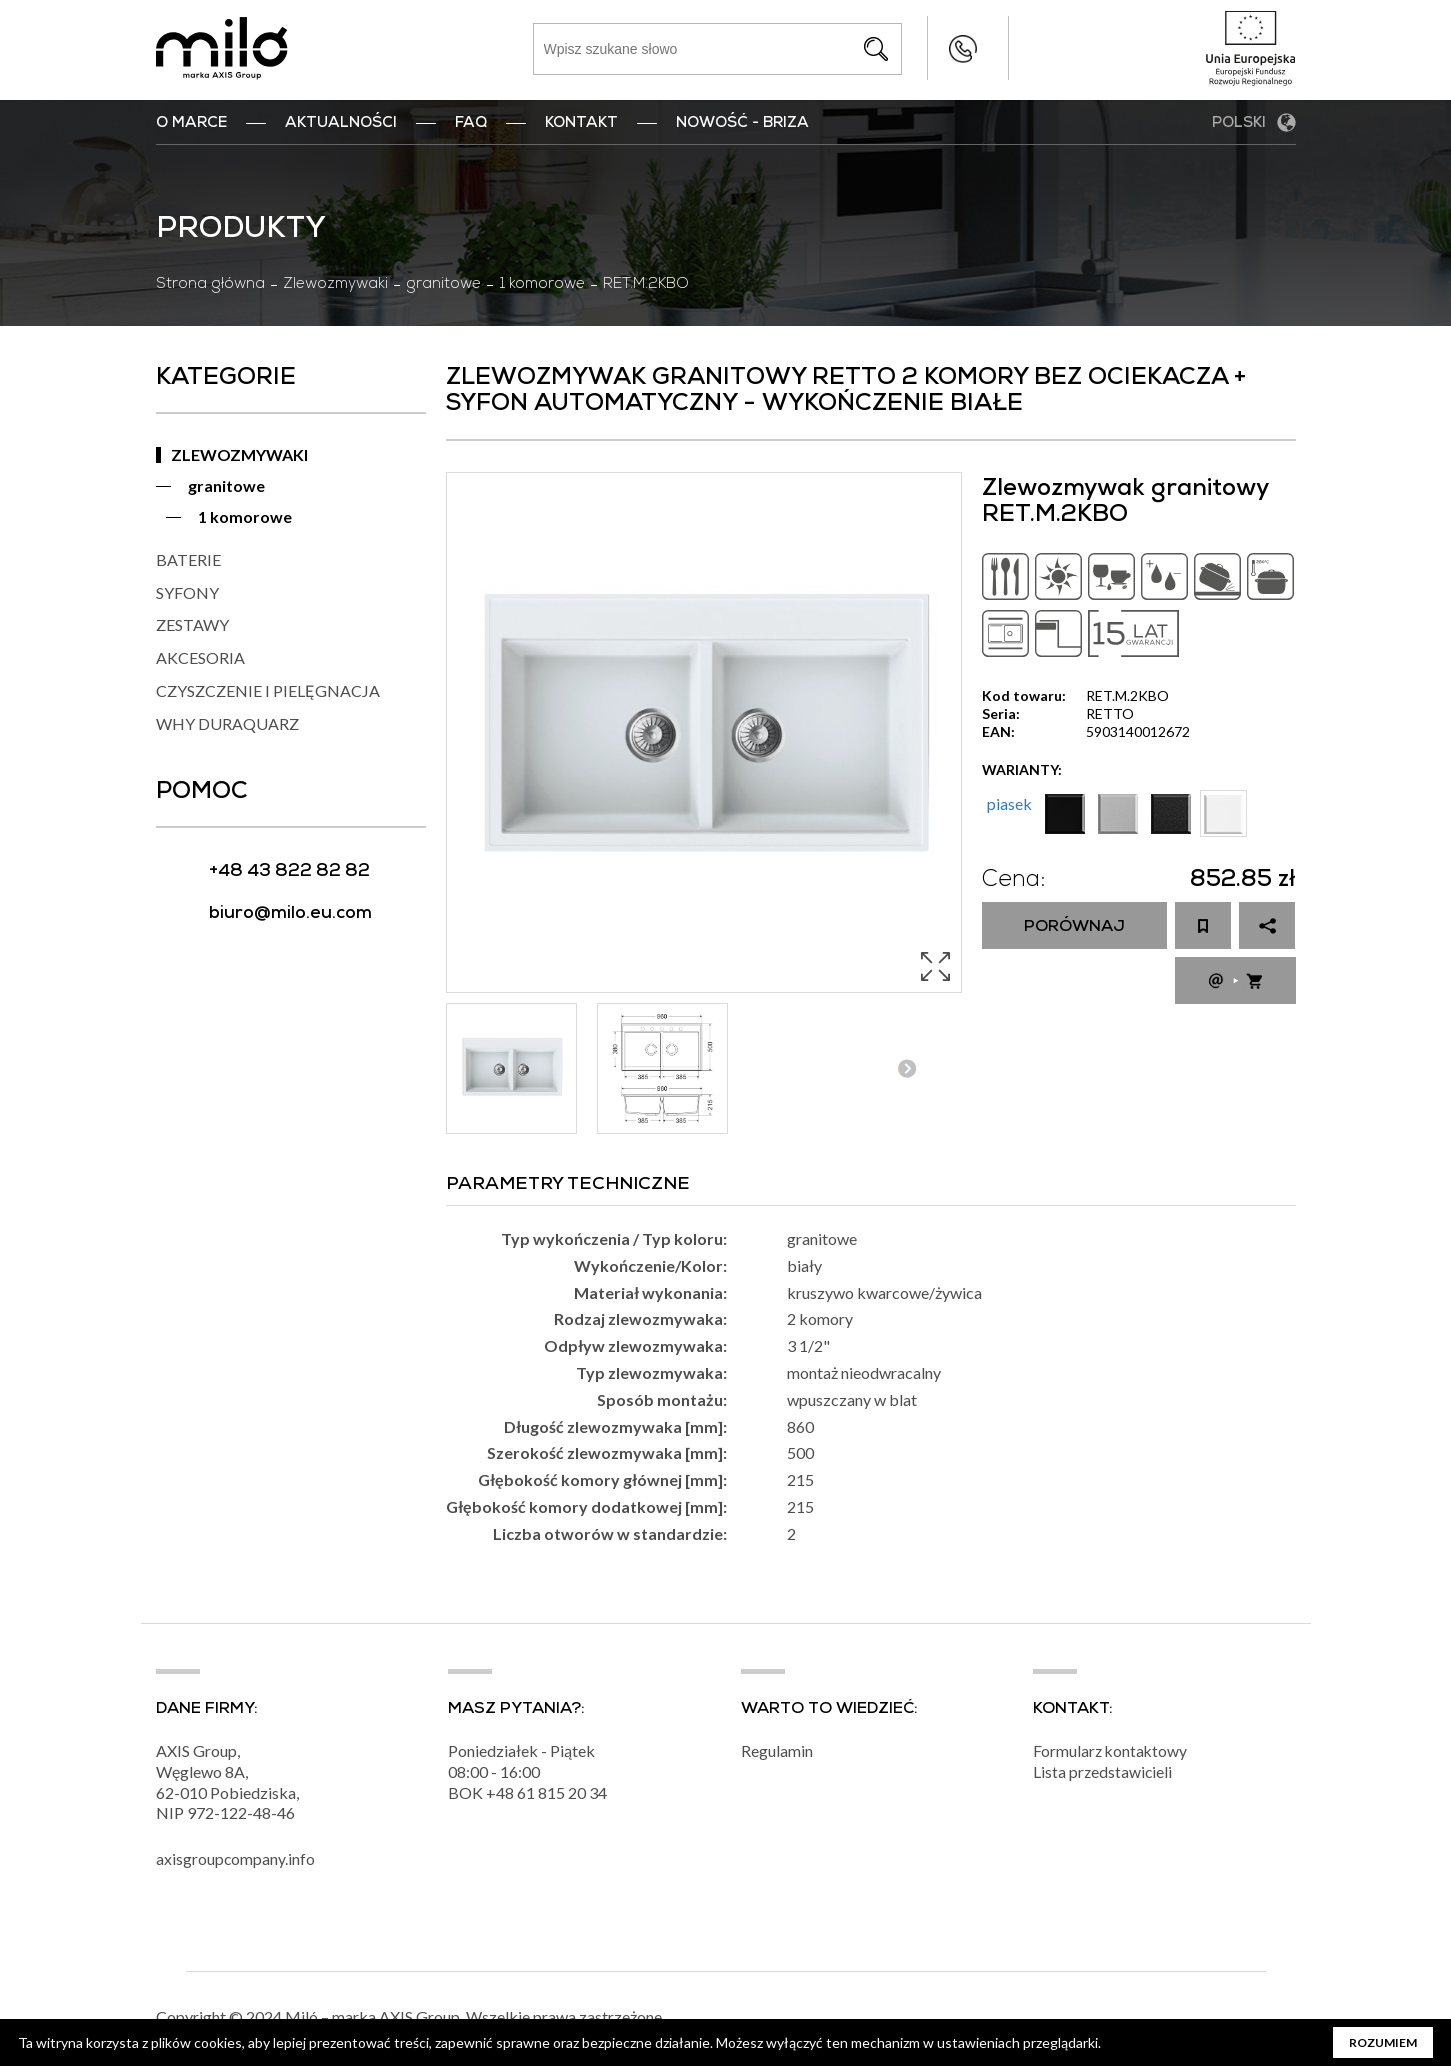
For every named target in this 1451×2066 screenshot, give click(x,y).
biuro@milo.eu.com (290, 914)
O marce (191, 124)
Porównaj (1074, 928)
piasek (1009, 803)
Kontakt (581, 124)
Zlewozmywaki (335, 285)
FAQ (471, 124)
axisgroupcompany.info (236, 1862)
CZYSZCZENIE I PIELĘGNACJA (268, 690)
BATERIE (188, 559)
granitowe (443, 285)
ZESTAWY (192, 624)
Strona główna (210, 285)
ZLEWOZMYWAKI (239, 454)
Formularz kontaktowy (1111, 1753)
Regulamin (777, 1753)
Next (907, 1068)
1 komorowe (542, 285)
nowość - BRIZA (742, 124)
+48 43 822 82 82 (922, 48)
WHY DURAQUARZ (227, 723)
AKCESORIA (200, 657)
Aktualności (341, 124)
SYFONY (187, 592)
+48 (501, 1795)
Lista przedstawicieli (1103, 1774)
